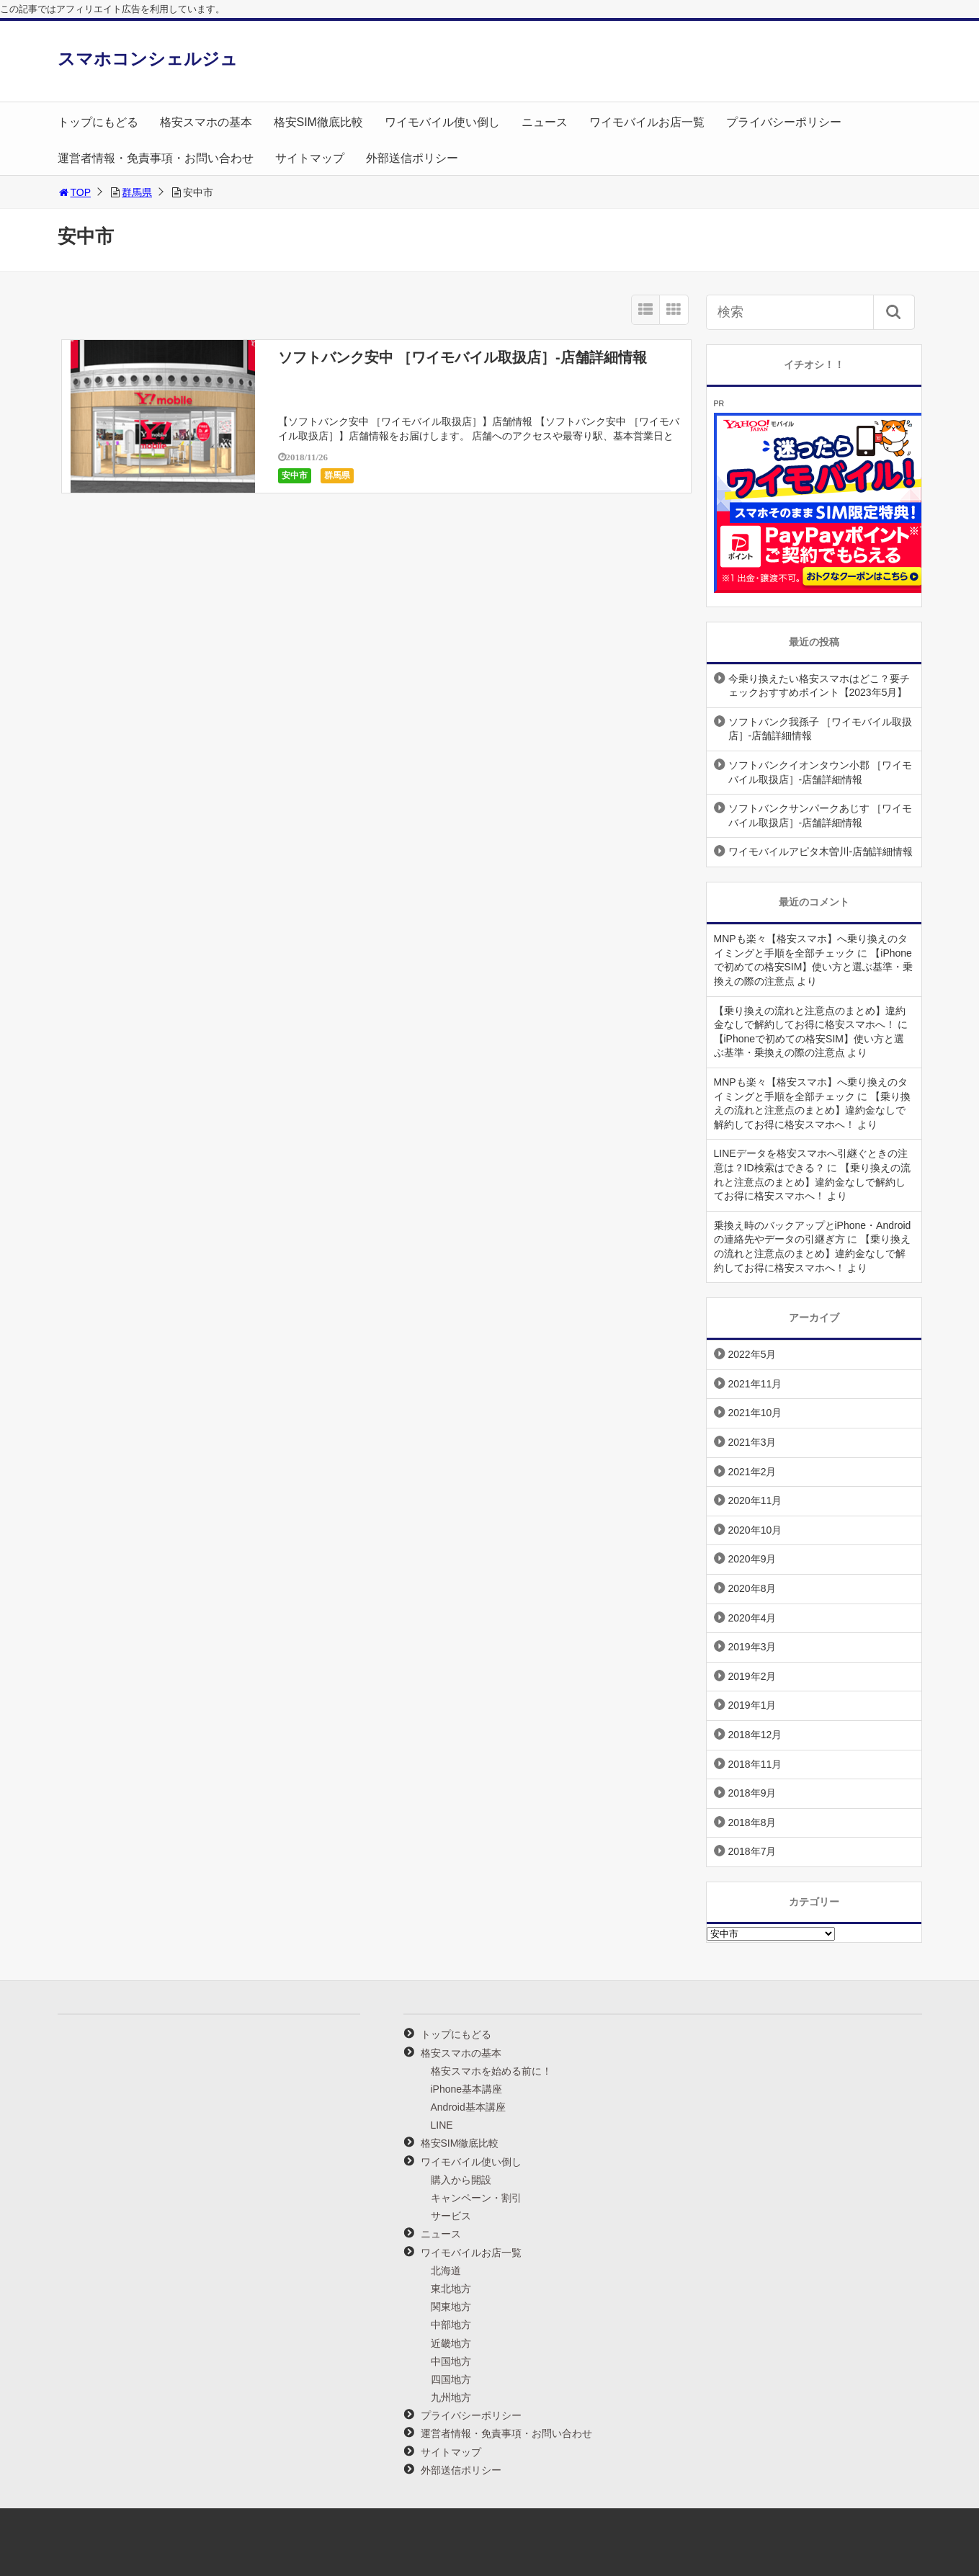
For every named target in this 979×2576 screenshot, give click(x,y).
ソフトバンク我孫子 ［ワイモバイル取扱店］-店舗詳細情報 (820, 729)
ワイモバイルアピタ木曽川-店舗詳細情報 (820, 851)
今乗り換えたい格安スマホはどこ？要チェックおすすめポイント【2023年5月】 (819, 686)
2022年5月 (752, 1354)
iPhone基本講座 (467, 2089)
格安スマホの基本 (206, 122)
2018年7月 (752, 1851)
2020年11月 (755, 1500)
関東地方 (451, 2306)
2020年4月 (752, 1618)
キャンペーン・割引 (476, 2198)
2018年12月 (755, 1734)
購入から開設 (461, 2180)
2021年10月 (755, 1412)
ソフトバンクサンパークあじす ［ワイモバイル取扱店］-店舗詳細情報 (820, 815)
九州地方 (451, 2397)
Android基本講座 (468, 2107)
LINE (442, 2125)
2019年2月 (752, 1676)
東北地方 (451, 2288)
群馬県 (137, 192)
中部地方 (451, 2324)
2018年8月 (752, 1822)
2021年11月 (755, 1384)
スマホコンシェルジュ (148, 58)
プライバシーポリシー (783, 122)
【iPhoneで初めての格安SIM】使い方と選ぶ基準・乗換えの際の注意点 (813, 967)
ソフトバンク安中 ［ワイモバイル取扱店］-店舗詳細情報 (462, 357)
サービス (451, 2216)
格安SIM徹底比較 (318, 122)
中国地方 (451, 2361)
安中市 (295, 475)
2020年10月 (755, 1530)
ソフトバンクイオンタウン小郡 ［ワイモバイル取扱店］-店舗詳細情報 (820, 772)
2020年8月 (752, 1588)
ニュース (545, 122)
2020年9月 (752, 1559)
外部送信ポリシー (412, 158)
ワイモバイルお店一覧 (647, 122)
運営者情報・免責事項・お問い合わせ (156, 158)
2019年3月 (752, 1647)
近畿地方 (451, 2343)
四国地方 (451, 2379)
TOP (74, 192)
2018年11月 (755, 1764)
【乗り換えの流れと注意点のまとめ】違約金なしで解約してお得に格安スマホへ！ (812, 1110)
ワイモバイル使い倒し (442, 122)
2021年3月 (752, 1442)
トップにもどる (98, 122)
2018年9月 (752, 1793)
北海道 (446, 2270)
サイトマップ (309, 158)
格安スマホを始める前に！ (491, 2071)
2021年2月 (752, 1471)
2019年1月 (752, 1705)
